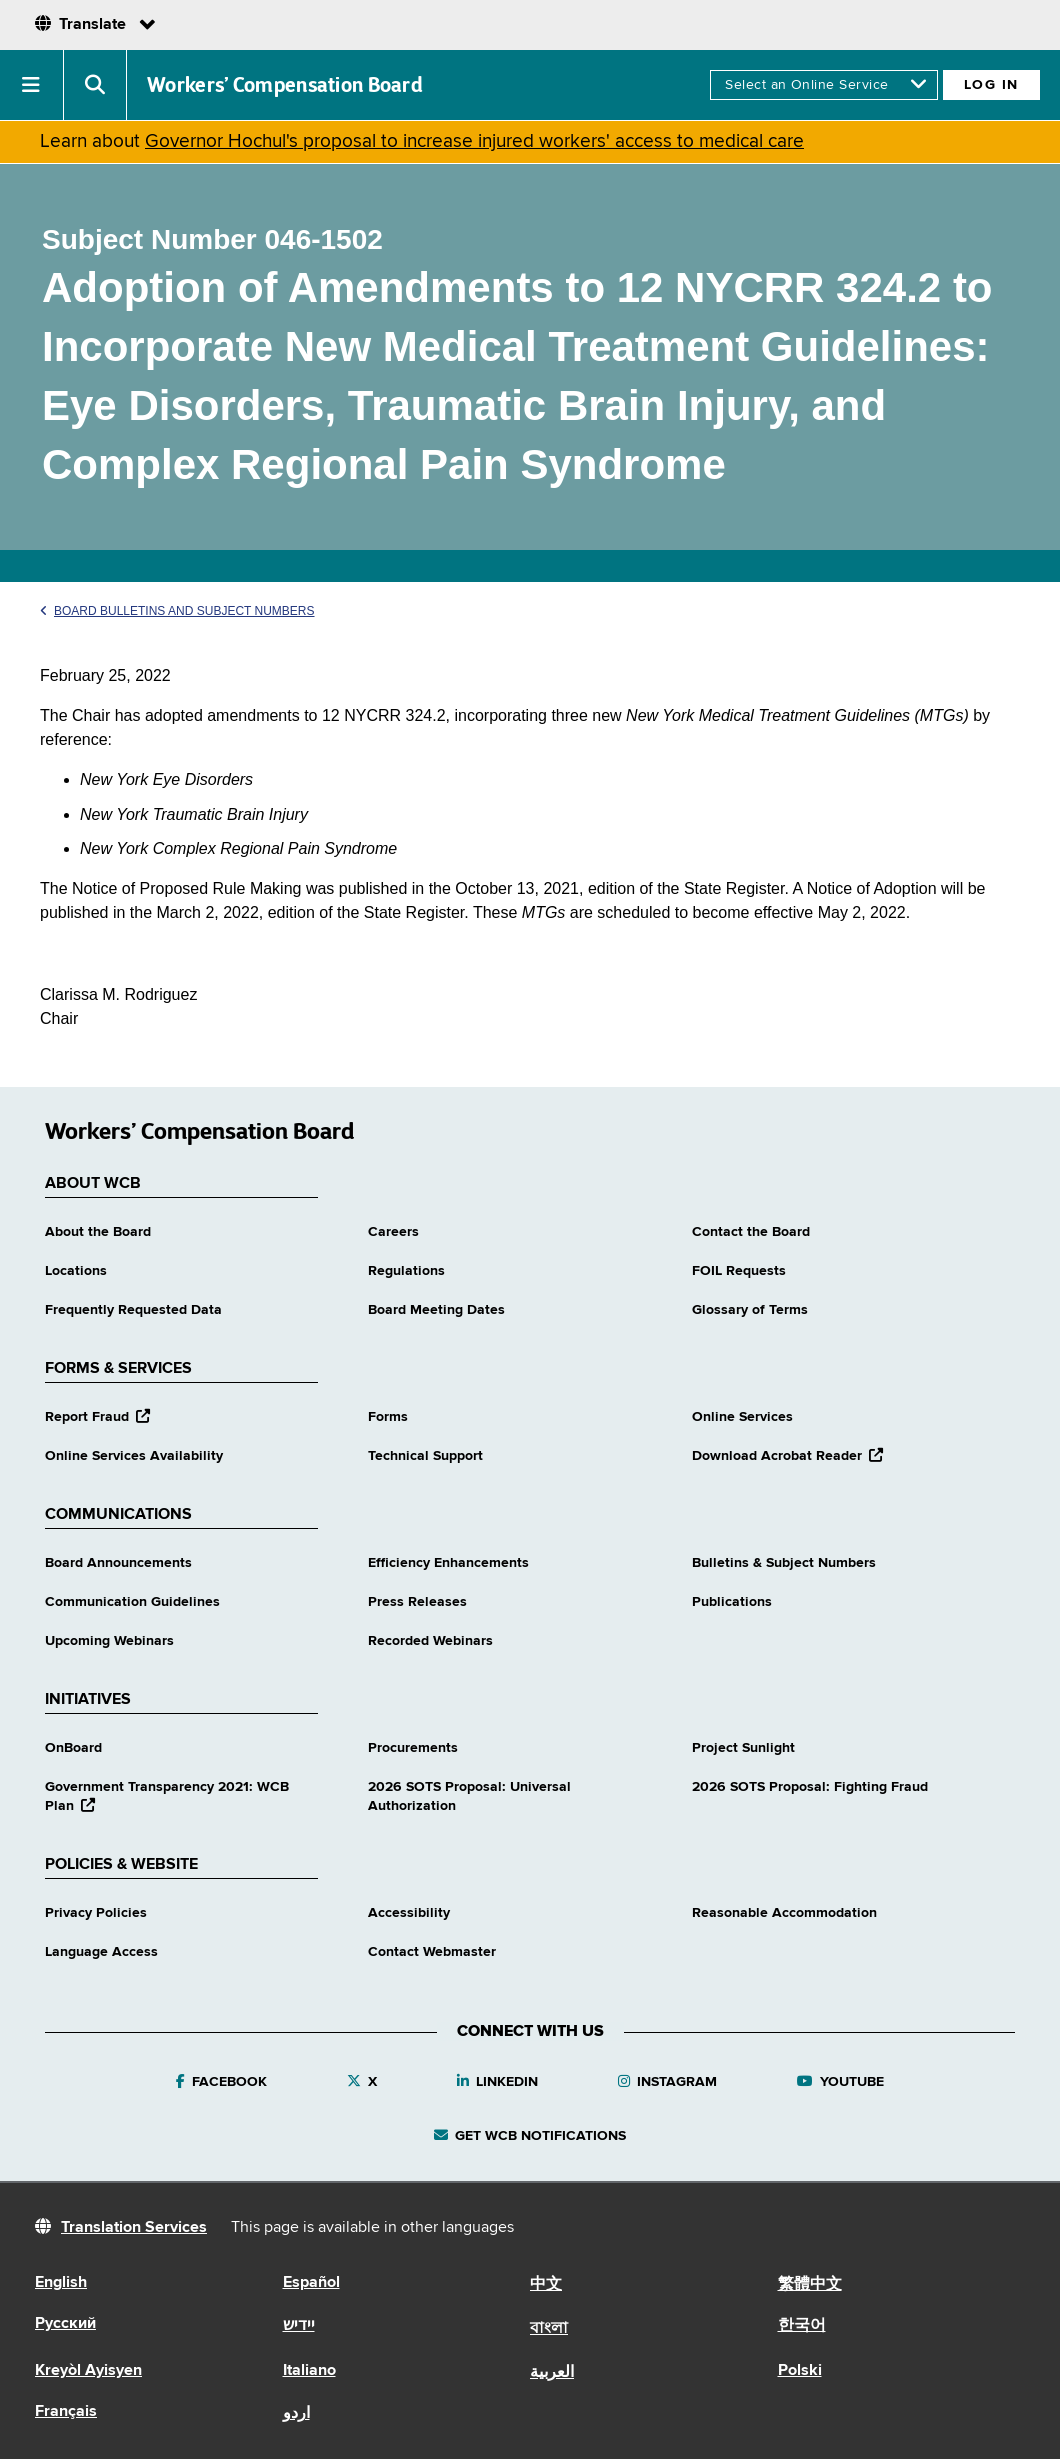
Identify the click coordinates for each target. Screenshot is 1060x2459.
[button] (32, 85)
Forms (388, 1417)
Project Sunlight (743, 1748)
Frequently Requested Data (133, 1310)
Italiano (309, 2371)
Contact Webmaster (432, 1952)
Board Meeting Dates (436, 1310)
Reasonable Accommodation (784, 1913)
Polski (800, 2371)
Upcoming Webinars (109, 1641)
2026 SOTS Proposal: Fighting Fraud (810, 1787)
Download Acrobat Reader (787, 1456)
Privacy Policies (96, 1913)
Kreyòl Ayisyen (88, 2371)
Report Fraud (97, 1417)
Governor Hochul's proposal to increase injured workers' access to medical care (474, 141)
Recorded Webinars (430, 1641)
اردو (296, 2414)
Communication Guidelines (132, 1602)
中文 (546, 2285)
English (61, 2283)
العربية (552, 2373)
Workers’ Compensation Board (285, 85)
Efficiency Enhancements (448, 1563)
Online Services (742, 1417)
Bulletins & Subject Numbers (784, 1563)
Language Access (101, 1952)
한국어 (802, 2326)
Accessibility (409, 1913)
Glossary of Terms (750, 1310)
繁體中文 (810, 2285)
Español (311, 2283)
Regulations (406, 1271)
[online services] (823, 85)
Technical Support (425, 1456)
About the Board (98, 1232)
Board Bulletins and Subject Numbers (177, 611)
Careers (393, 1232)
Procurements (413, 1748)
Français (66, 2412)
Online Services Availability (134, 1456)
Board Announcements (118, 1563)
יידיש (299, 2326)
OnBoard (73, 1748)
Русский (65, 2324)
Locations (76, 1271)
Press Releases (417, 1602)
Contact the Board (751, 1232)
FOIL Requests (739, 1271)
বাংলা (549, 2329)
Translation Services (134, 2228)
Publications (732, 1602)
